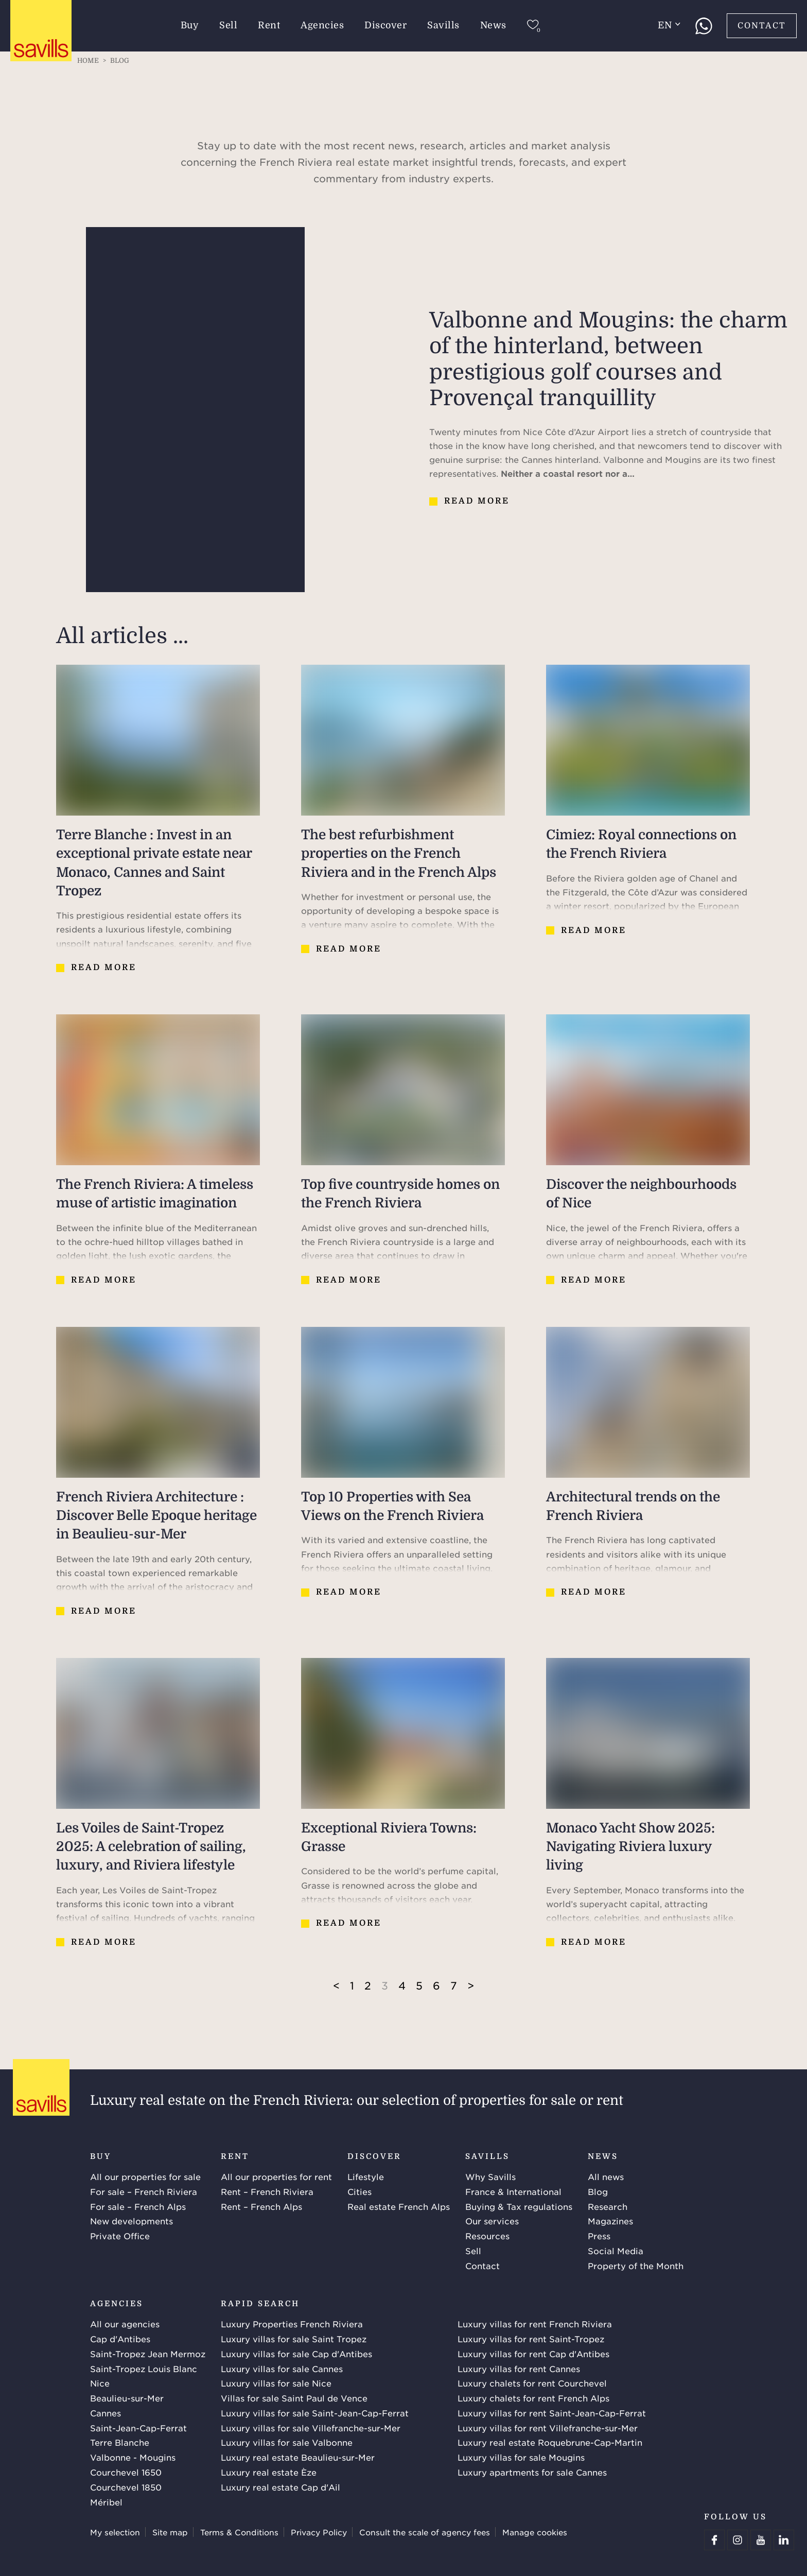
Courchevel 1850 (126, 2487)
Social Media (615, 2250)
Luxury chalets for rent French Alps (533, 2398)
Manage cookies (534, 2532)
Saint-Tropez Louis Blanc (143, 2368)
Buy (190, 25)
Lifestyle (365, 2176)
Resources (487, 2236)
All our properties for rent (276, 2176)
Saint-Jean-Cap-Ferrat (138, 2428)
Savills (444, 25)
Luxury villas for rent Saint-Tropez (531, 2338)
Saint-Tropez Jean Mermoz (147, 2353)
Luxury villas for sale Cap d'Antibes (296, 2353)
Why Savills (490, 2176)
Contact (762, 25)
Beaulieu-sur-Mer (127, 2398)
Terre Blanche (119, 2442)
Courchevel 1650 (126, 2472)
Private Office (120, 2236)
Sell (229, 25)
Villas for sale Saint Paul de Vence (294, 2398)
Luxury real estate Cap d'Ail (280, 2487)
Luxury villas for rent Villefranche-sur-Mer (548, 2428)
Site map (170, 2532)
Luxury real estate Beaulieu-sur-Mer (298, 2457)
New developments (131, 2221)
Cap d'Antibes (120, 2338)
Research (607, 2206)
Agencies (322, 25)
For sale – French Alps (138, 2206)
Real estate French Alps (398, 2206)
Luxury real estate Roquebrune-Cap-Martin (550, 2442)
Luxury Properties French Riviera (292, 2324)
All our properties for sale (145, 2176)
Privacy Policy (319, 2532)
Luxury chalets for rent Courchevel (532, 2383)
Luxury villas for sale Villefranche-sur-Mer (310, 2428)
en (669, 25)
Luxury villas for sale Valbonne (287, 2442)
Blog (598, 2191)
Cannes (105, 2413)
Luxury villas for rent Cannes (519, 2368)
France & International (513, 2191)
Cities (359, 2191)
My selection (115, 2532)
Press (599, 2236)
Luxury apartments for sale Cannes (532, 2472)
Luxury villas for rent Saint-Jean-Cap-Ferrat (552, 2413)
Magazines (610, 2221)
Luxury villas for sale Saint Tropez (293, 2338)
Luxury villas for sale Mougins (521, 2457)
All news (606, 2176)
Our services (492, 2221)
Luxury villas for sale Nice (276, 2383)
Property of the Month (635, 2265)
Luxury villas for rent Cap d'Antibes (533, 2353)
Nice (100, 2383)
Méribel (106, 2502)
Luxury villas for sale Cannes (282, 2368)
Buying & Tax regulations (518, 2206)
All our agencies (125, 2324)
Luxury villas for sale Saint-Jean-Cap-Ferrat (315, 2413)
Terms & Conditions (239, 2532)
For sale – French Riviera (143, 2191)
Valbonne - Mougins (133, 2457)
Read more (477, 501)
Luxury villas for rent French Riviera (535, 2324)
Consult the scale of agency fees (424, 2532)
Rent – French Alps (261, 2206)
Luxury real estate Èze (269, 2472)
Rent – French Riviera (267, 2191)
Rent (269, 25)
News (493, 25)
